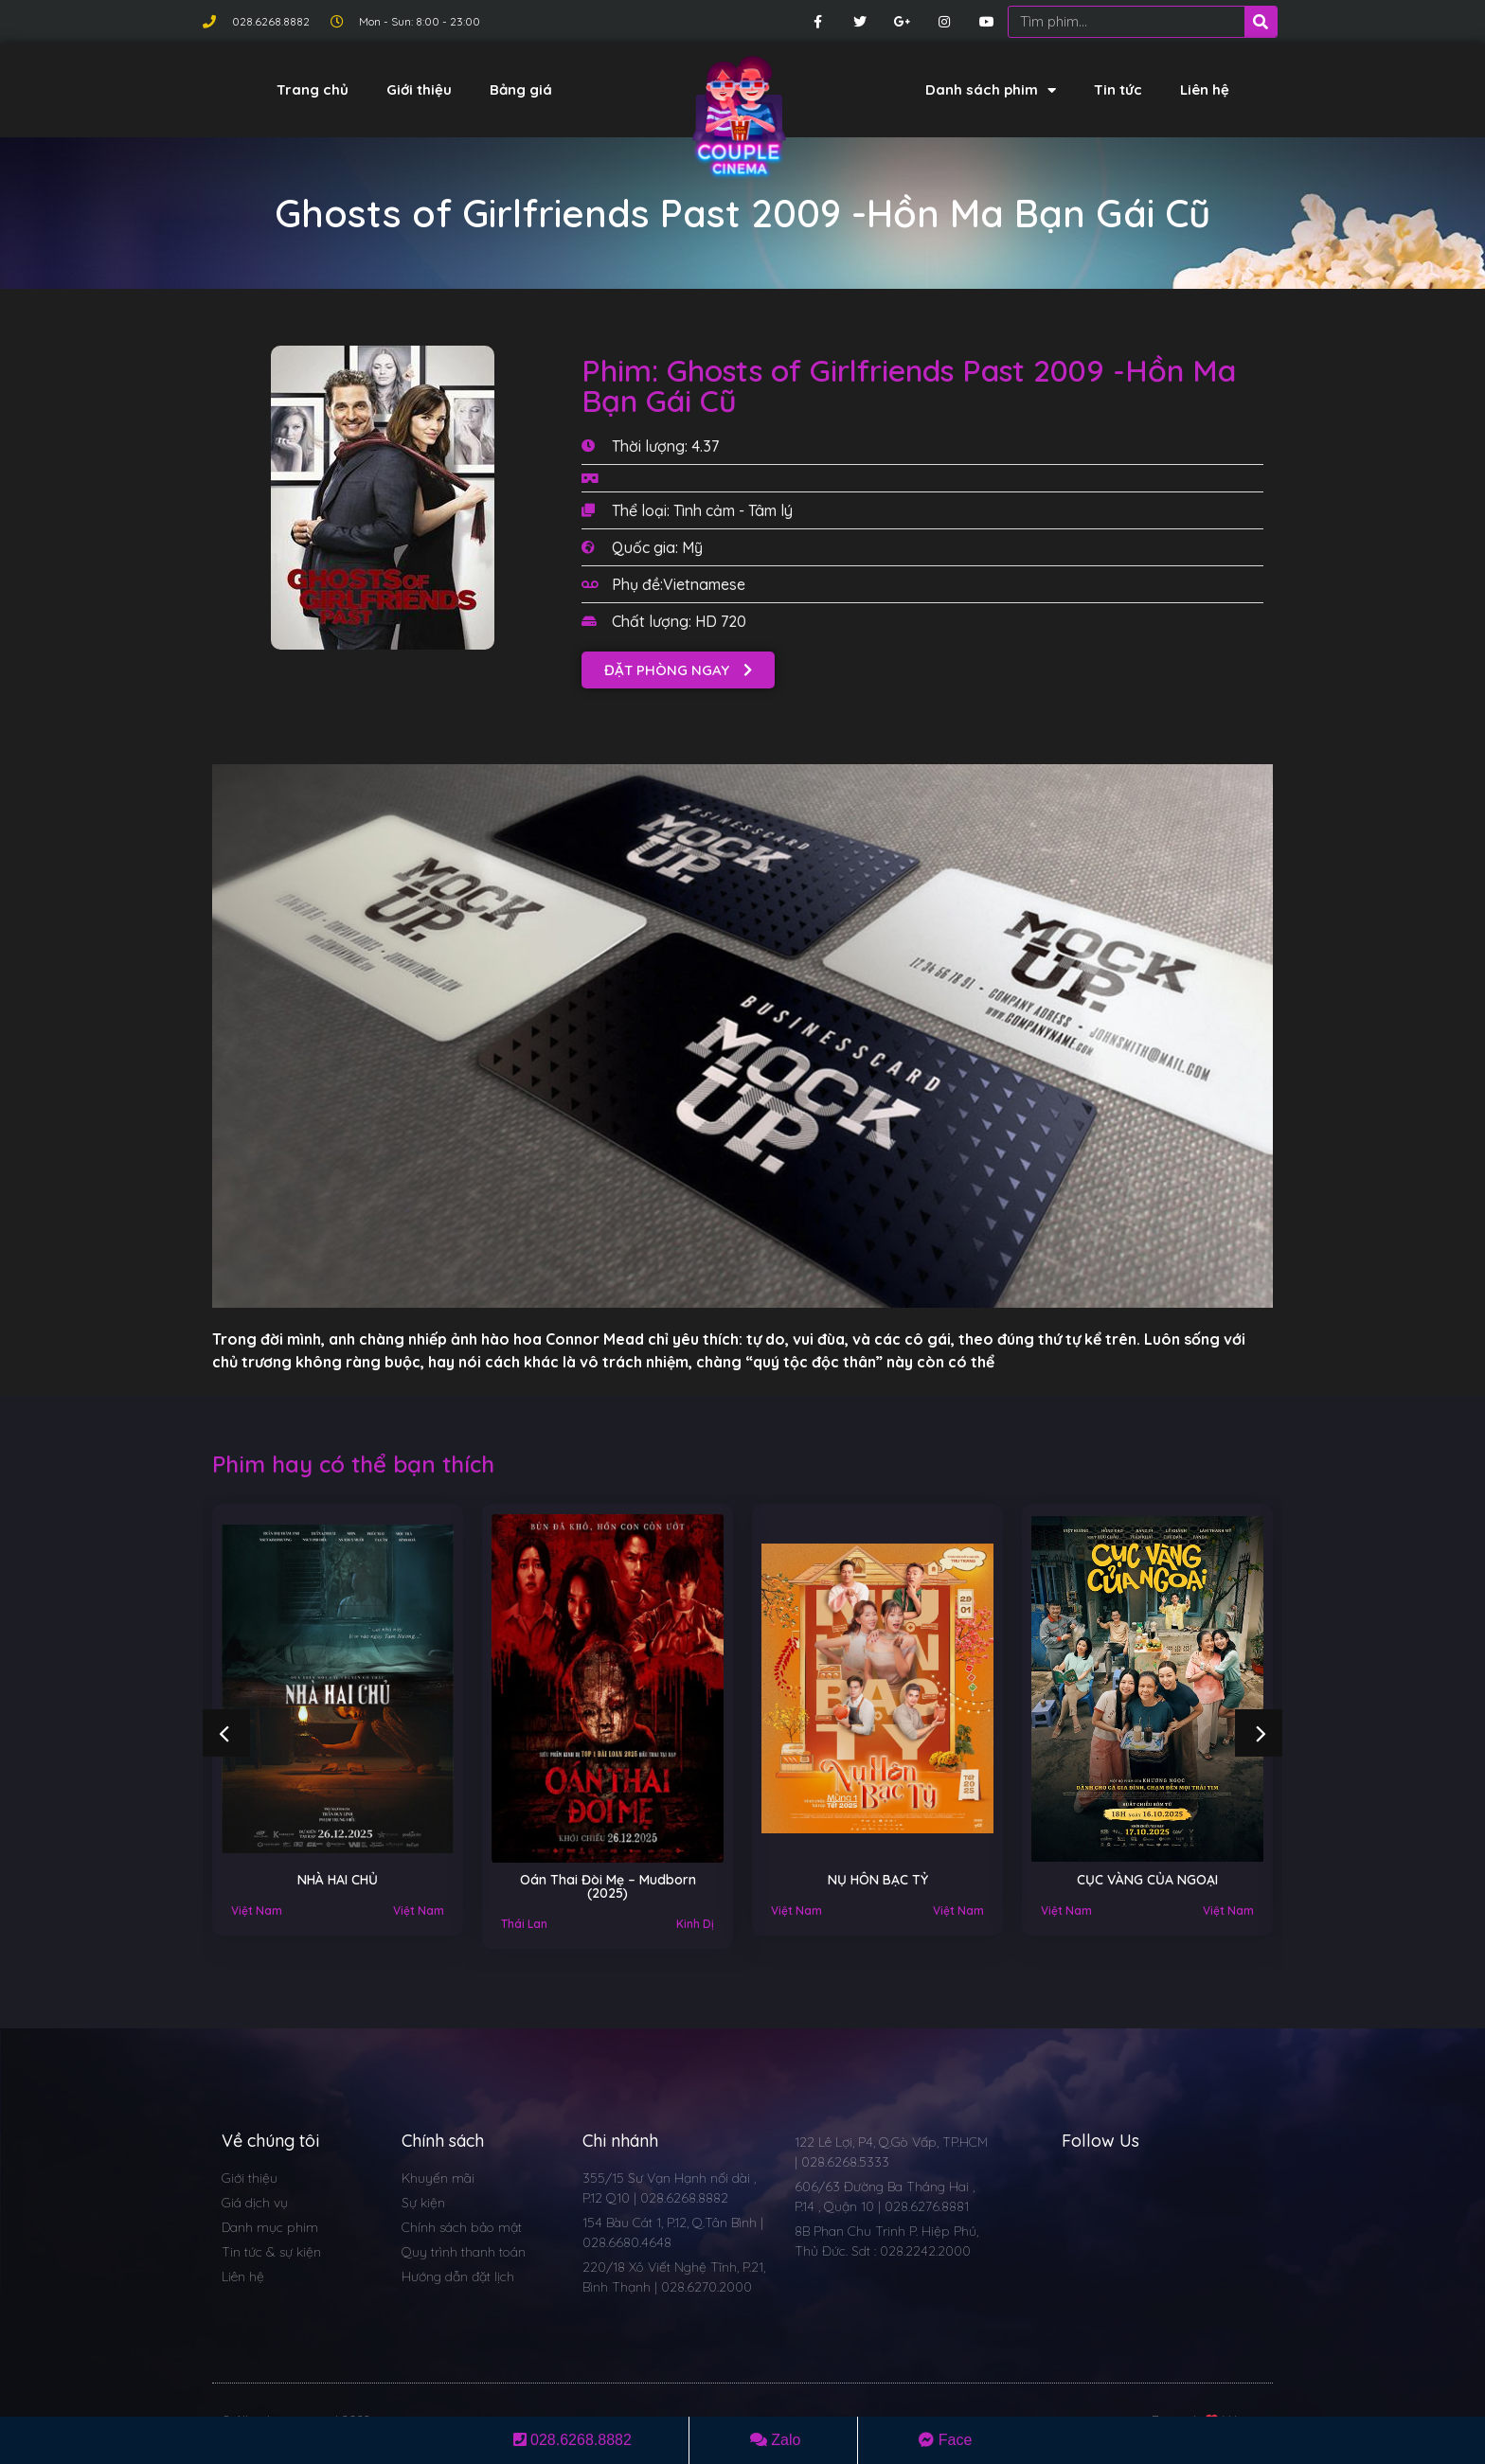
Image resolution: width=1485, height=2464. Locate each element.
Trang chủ (313, 89)
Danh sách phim (990, 90)
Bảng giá (521, 89)
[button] (678, 670)
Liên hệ (1204, 89)
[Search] (1260, 22)
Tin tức (1118, 89)
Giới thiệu (419, 89)
